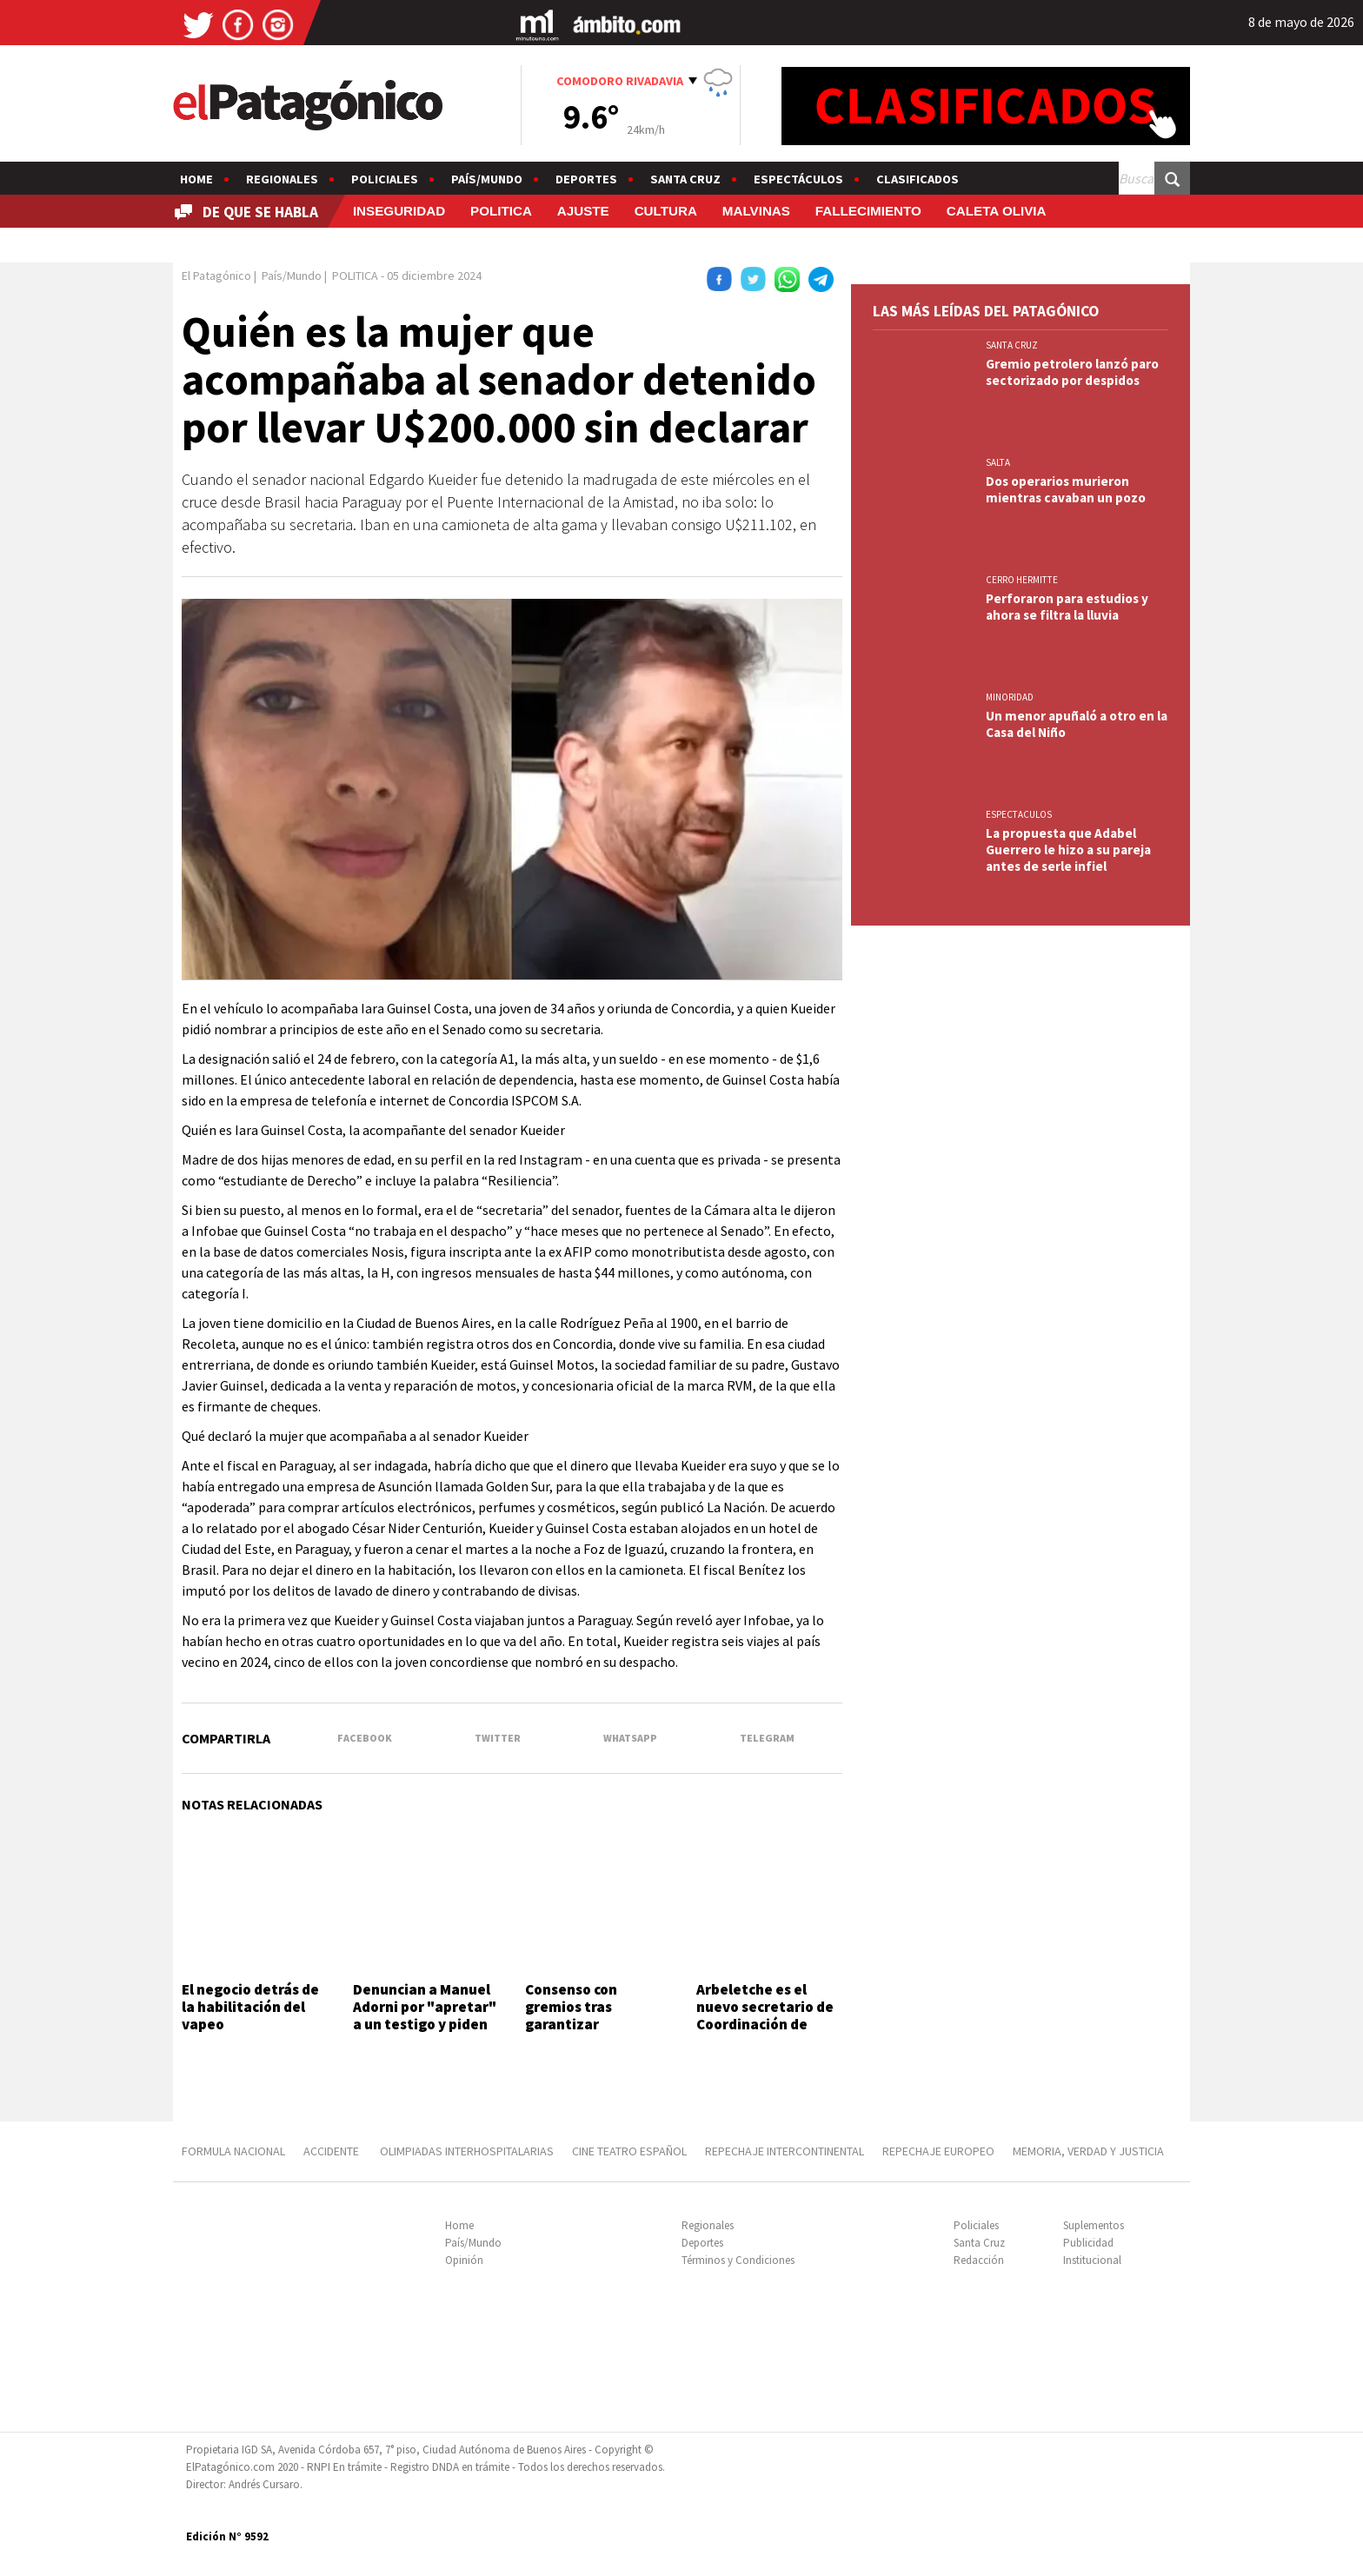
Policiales (384, 179)
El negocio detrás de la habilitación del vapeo (250, 2007)
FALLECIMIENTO (868, 210)
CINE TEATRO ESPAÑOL (629, 2151)
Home (196, 179)
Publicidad (1088, 2242)
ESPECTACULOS (1019, 814)
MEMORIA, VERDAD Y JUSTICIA (1088, 2151)
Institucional (1092, 2260)
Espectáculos (798, 179)
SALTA (998, 462)
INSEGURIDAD (399, 210)
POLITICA (501, 210)
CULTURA (666, 210)
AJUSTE (583, 210)
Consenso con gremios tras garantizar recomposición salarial (575, 2025)
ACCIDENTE (332, 2151)
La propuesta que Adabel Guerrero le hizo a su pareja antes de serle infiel (1068, 849)
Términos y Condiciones (738, 2260)
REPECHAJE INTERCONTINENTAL (784, 2151)
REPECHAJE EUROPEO (938, 2151)
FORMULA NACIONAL (233, 2151)
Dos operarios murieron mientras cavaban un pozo (1066, 489)
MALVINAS (756, 210)
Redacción (979, 2260)
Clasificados (917, 179)
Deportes (586, 179)
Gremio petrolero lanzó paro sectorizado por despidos (1072, 371)
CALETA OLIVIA (997, 210)
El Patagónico (216, 275)
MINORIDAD (1010, 697)
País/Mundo (486, 179)
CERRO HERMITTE (1022, 580)
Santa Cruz (685, 179)
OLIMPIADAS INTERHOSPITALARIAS (467, 2151)
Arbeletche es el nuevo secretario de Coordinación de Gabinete (765, 2016)
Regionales (282, 179)
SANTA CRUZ (1012, 345)
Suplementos (1093, 2225)
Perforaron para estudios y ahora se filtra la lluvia (1067, 606)
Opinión (464, 2260)
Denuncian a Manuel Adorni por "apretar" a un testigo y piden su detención (424, 2016)
